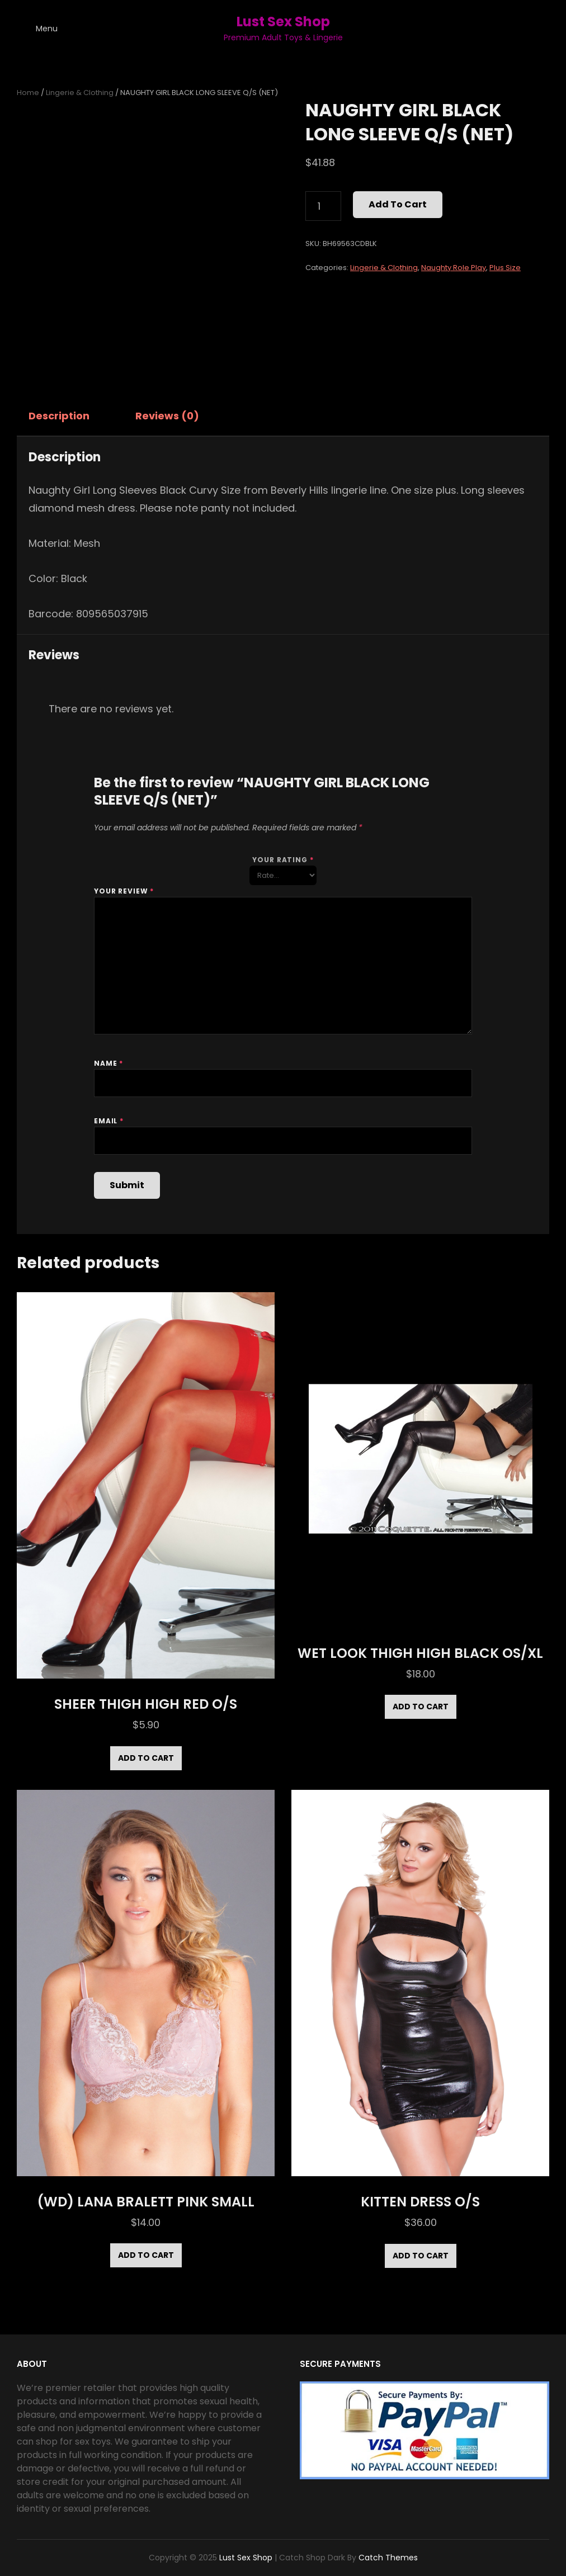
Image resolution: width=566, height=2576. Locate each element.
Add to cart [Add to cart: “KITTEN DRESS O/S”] (421, 2255)
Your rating (282, 859)
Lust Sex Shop (283, 21)
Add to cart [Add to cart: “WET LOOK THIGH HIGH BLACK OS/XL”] (421, 1706)
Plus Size (505, 267)
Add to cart (398, 204)
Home (28, 92)
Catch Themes (388, 2557)
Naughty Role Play (453, 267)
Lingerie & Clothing (80, 92)
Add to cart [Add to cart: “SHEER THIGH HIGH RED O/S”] (146, 1758)
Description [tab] (59, 416)
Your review (124, 891)
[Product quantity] (323, 206)
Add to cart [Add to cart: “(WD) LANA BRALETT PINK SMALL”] (146, 2255)
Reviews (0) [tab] (167, 416)
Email (109, 1121)
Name (108, 1063)
